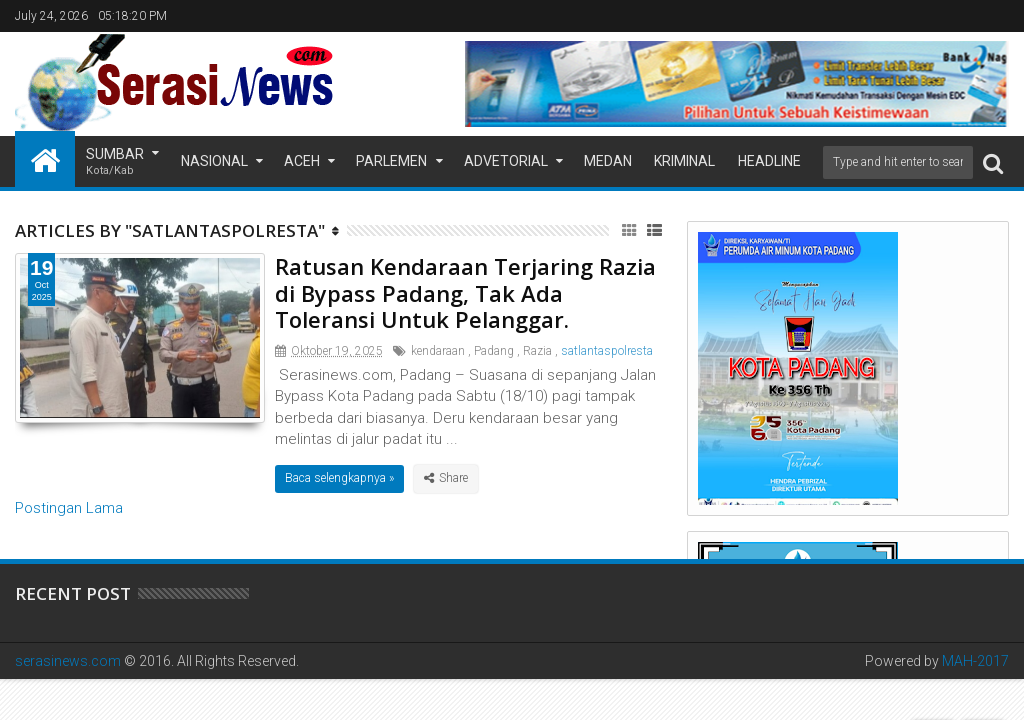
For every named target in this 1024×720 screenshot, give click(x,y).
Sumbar (115, 162)
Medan (608, 161)
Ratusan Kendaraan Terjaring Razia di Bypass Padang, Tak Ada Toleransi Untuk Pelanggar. (465, 292)
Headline (769, 161)
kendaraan (438, 351)
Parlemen (391, 161)
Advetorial (506, 161)
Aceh (302, 161)
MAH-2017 (975, 661)
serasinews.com (68, 661)
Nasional (214, 161)
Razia (537, 351)
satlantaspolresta (607, 351)
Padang (494, 351)
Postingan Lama (69, 508)
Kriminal (684, 161)
